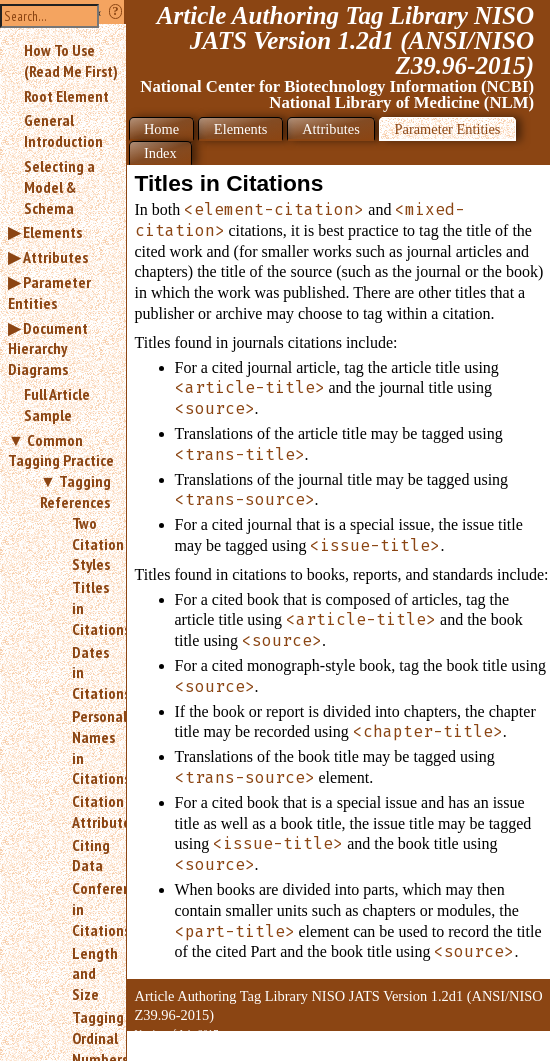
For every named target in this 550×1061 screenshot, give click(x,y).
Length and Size (91, 974)
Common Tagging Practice (61, 450)
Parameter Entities (49, 292)
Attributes (55, 257)
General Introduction (63, 130)
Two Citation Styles (91, 544)
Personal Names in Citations (91, 747)
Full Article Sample (57, 404)
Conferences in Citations (91, 909)
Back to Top (495, 1049)
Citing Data (91, 855)
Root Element (66, 96)
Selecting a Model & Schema (59, 187)
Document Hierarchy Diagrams (48, 349)
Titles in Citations (91, 608)
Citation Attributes (91, 811)
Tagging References (75, 491)
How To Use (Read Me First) (71, 60)
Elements (52, 232)
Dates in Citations (91, 673)
